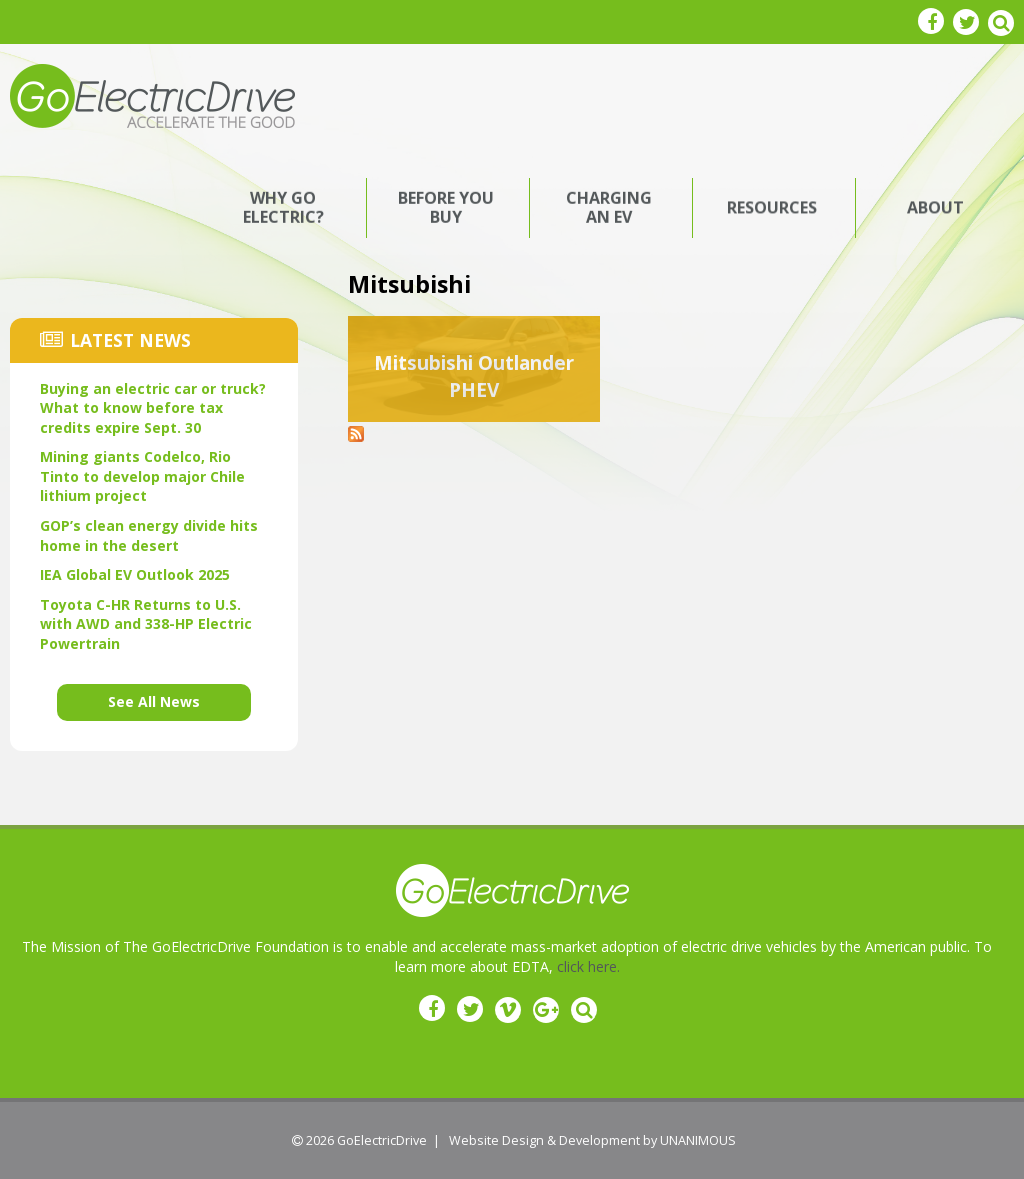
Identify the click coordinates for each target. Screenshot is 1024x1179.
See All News (154, 701)
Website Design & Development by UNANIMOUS (592, 1140)
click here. (588, 966)
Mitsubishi (409, 284)
